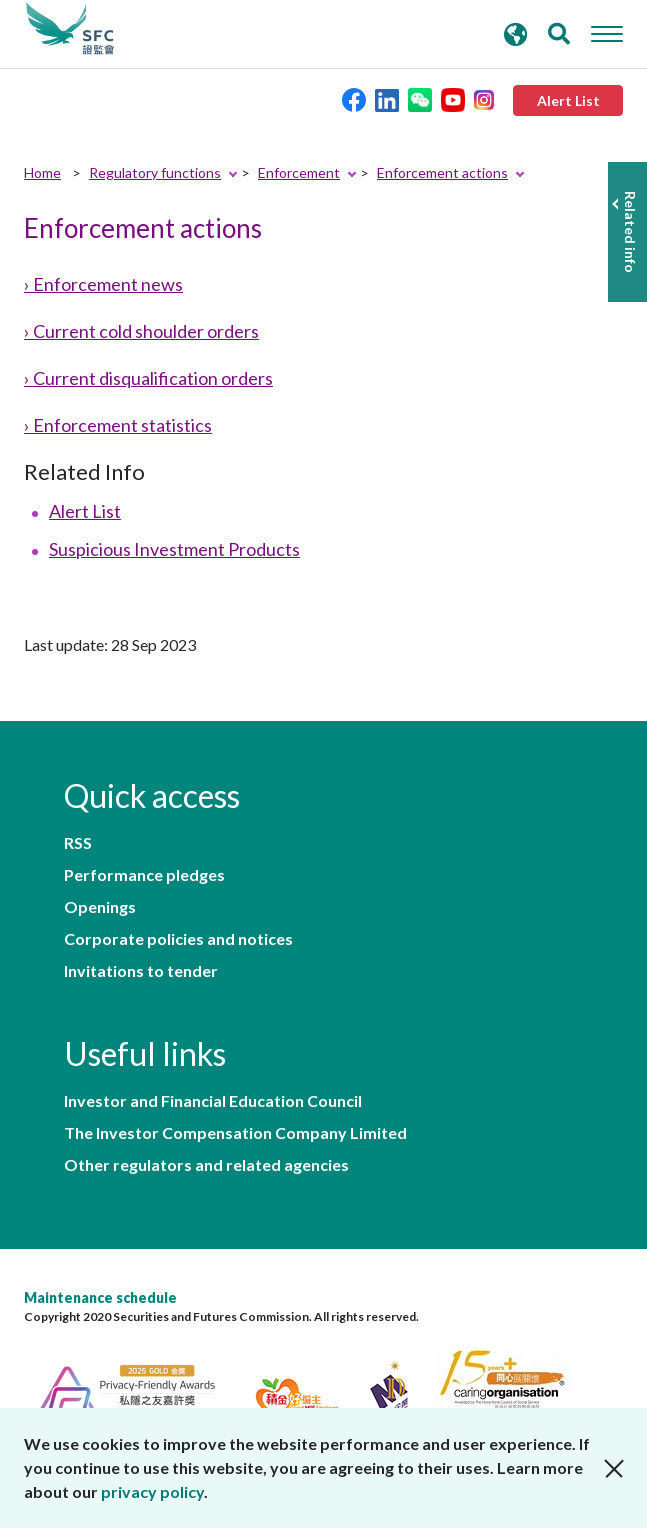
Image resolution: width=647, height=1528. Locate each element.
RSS (78, 843)
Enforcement (299, 172)
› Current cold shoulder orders (141, 331)
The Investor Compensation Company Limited (235, 1133)
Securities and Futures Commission (70, 29)
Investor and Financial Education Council (213, 1101)
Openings (100, 907)
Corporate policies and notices (178, 939)
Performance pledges (144, 875)
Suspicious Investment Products (174, 549)
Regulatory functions (155, 172)
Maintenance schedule (100, 1297)
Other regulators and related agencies (206, 1165)
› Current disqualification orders (148, 378)
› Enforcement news (103, 284)
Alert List (85, 511)
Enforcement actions (442, 172)
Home (42, 172)
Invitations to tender (141, 971)
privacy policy (152, 1491)
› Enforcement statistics (118, 425)
